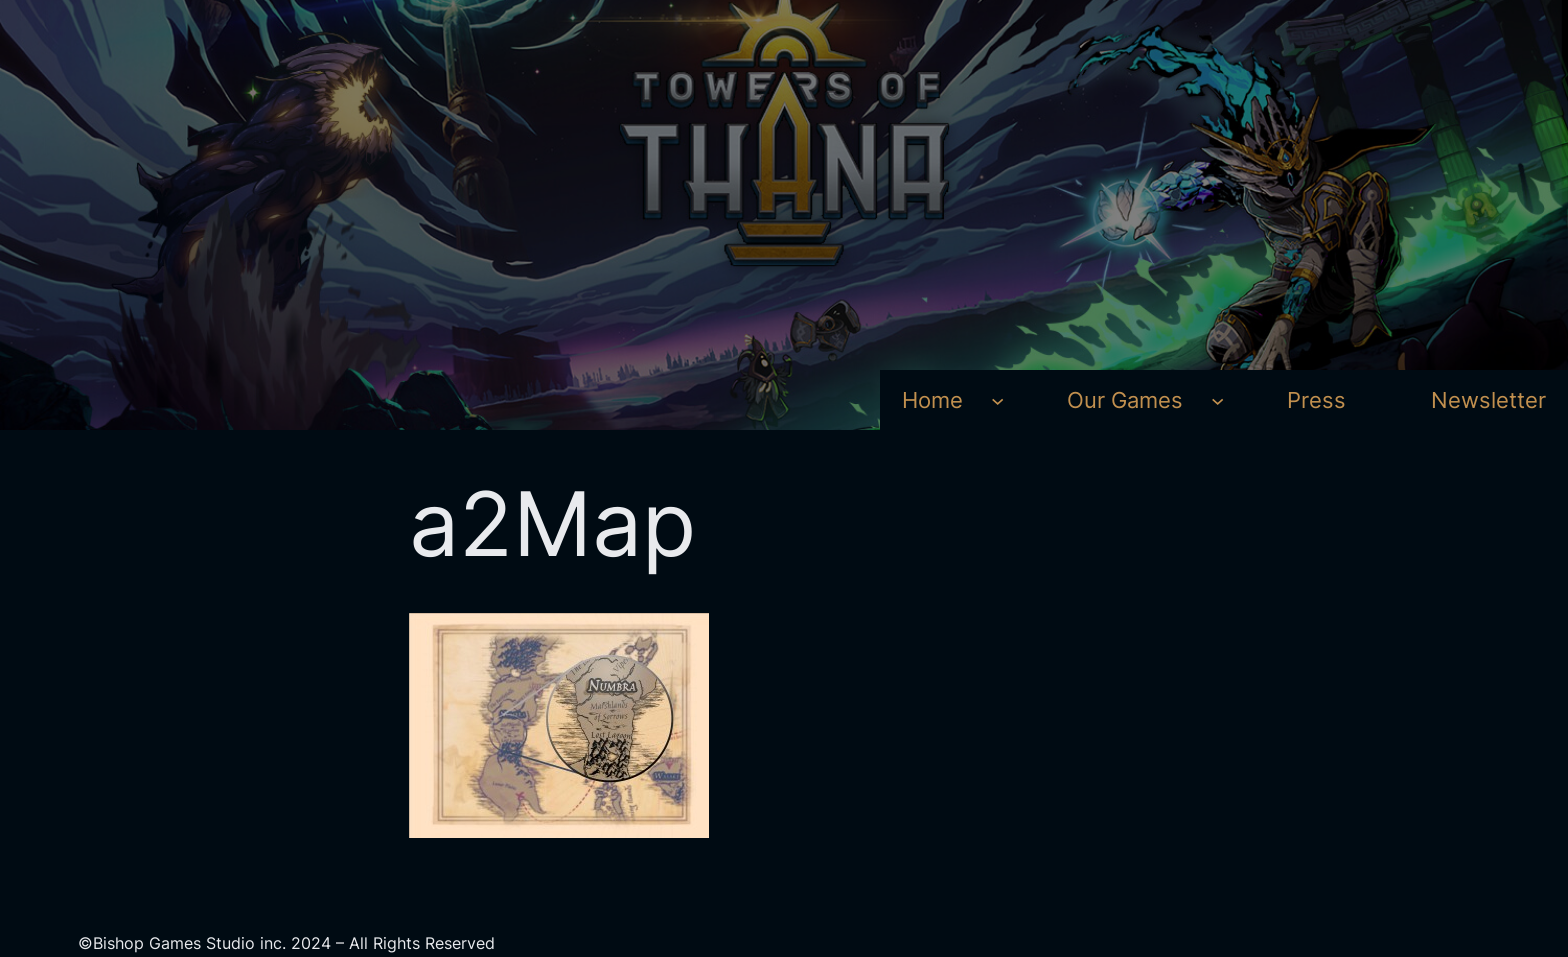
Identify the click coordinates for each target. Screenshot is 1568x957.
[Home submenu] (997, 399)
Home (932, 399)
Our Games (1125, 399)
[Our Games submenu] (1217, 399)
